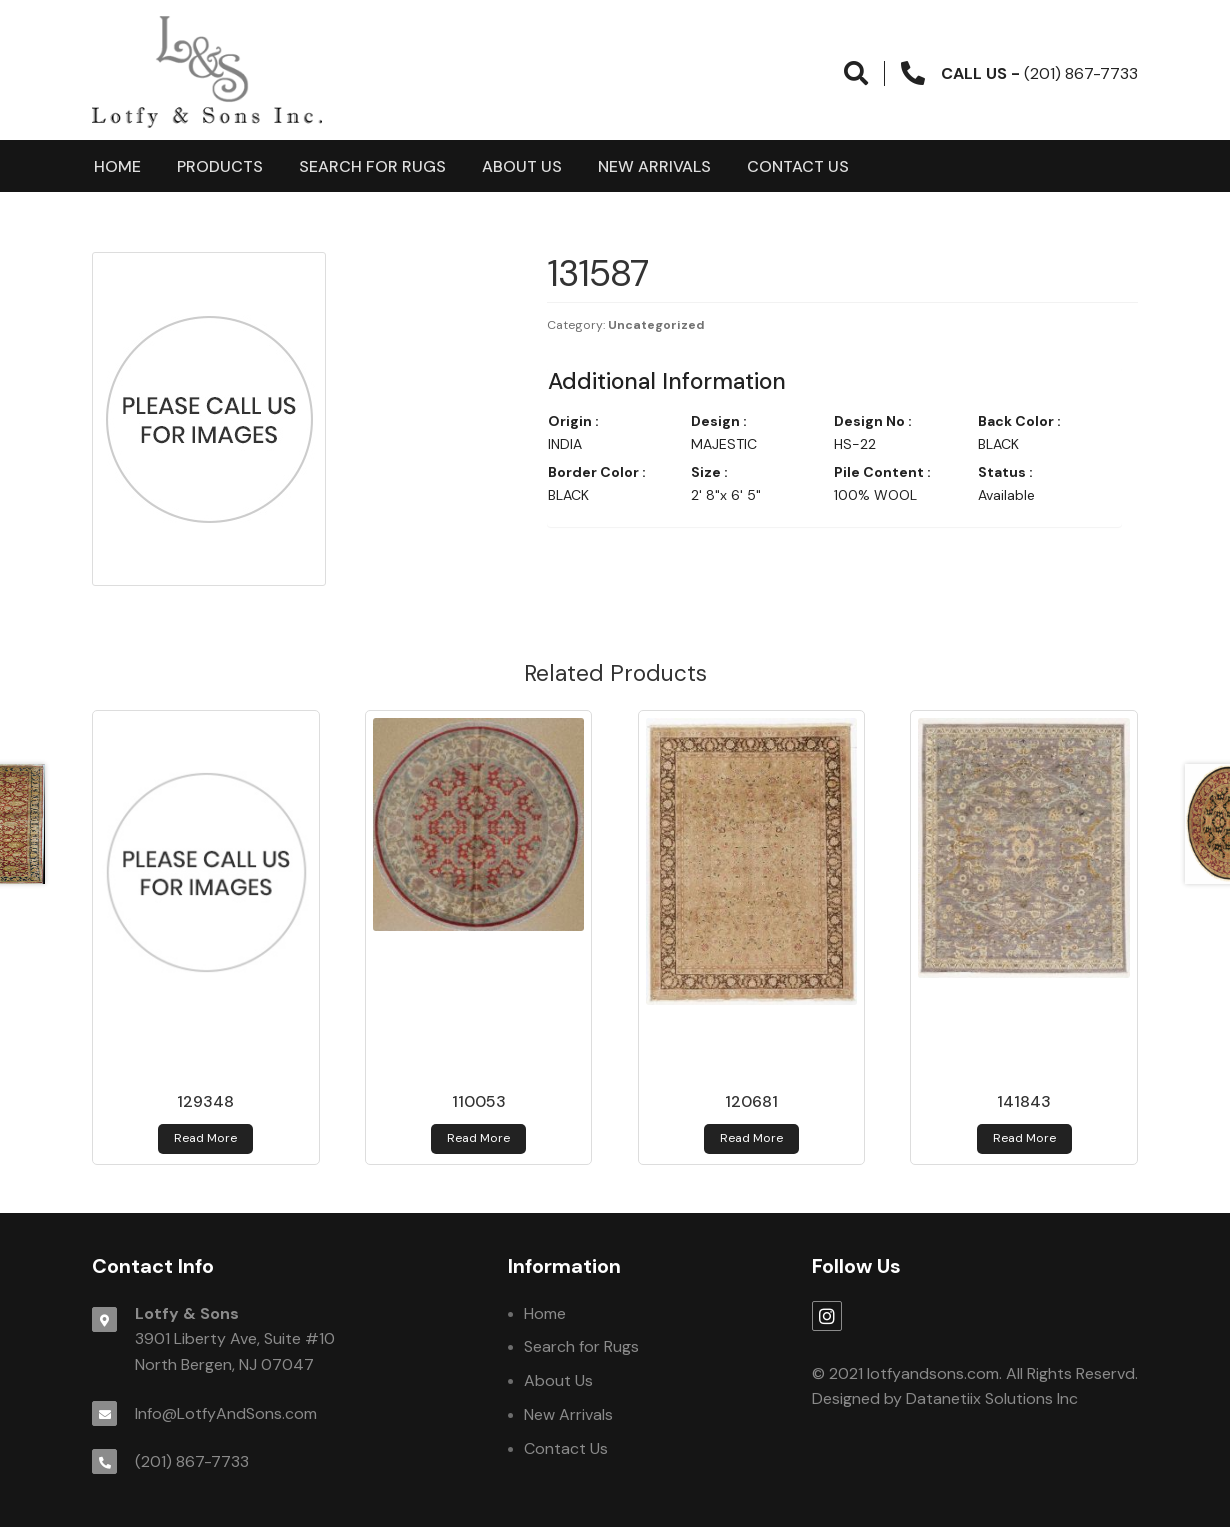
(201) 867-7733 (192, 1461)
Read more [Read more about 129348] (205, 1138)
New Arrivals (654, 166)
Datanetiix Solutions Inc (992, 1398)
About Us (522, 166)
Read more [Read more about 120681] (751, 1138)
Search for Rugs (372, 166)
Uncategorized (656, 325)
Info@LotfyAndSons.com (226, 1413)
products (220, 166)
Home (117, 166)
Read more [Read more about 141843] (1024, 1138)
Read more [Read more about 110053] (478, 1138)
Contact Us (798, 166)
